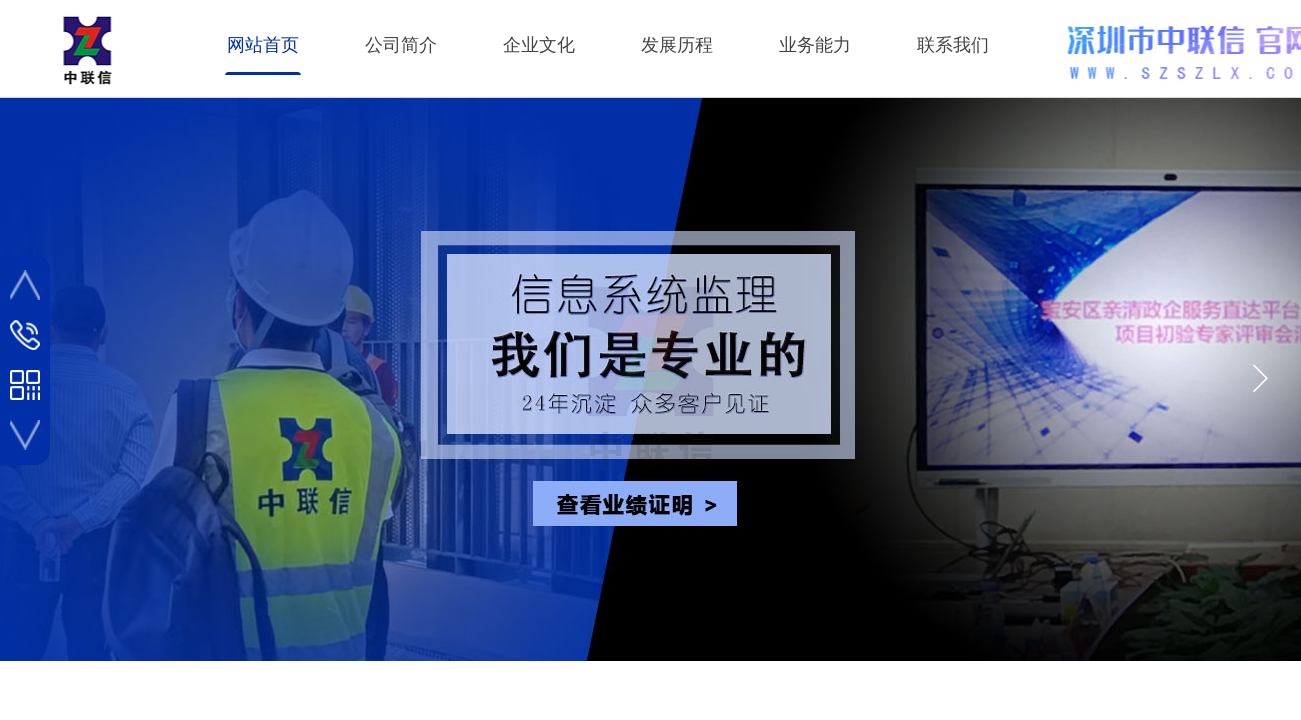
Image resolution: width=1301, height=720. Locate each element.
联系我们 (953, 45)
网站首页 (263, 45)
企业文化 (539, 45)
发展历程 (677, 45)
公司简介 (401, 45)
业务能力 (815, 45)
